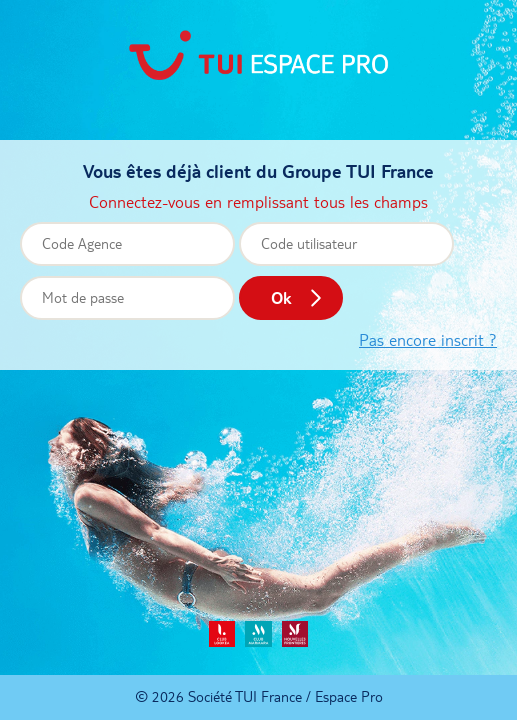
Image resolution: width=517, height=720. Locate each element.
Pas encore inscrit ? (428, 340)
